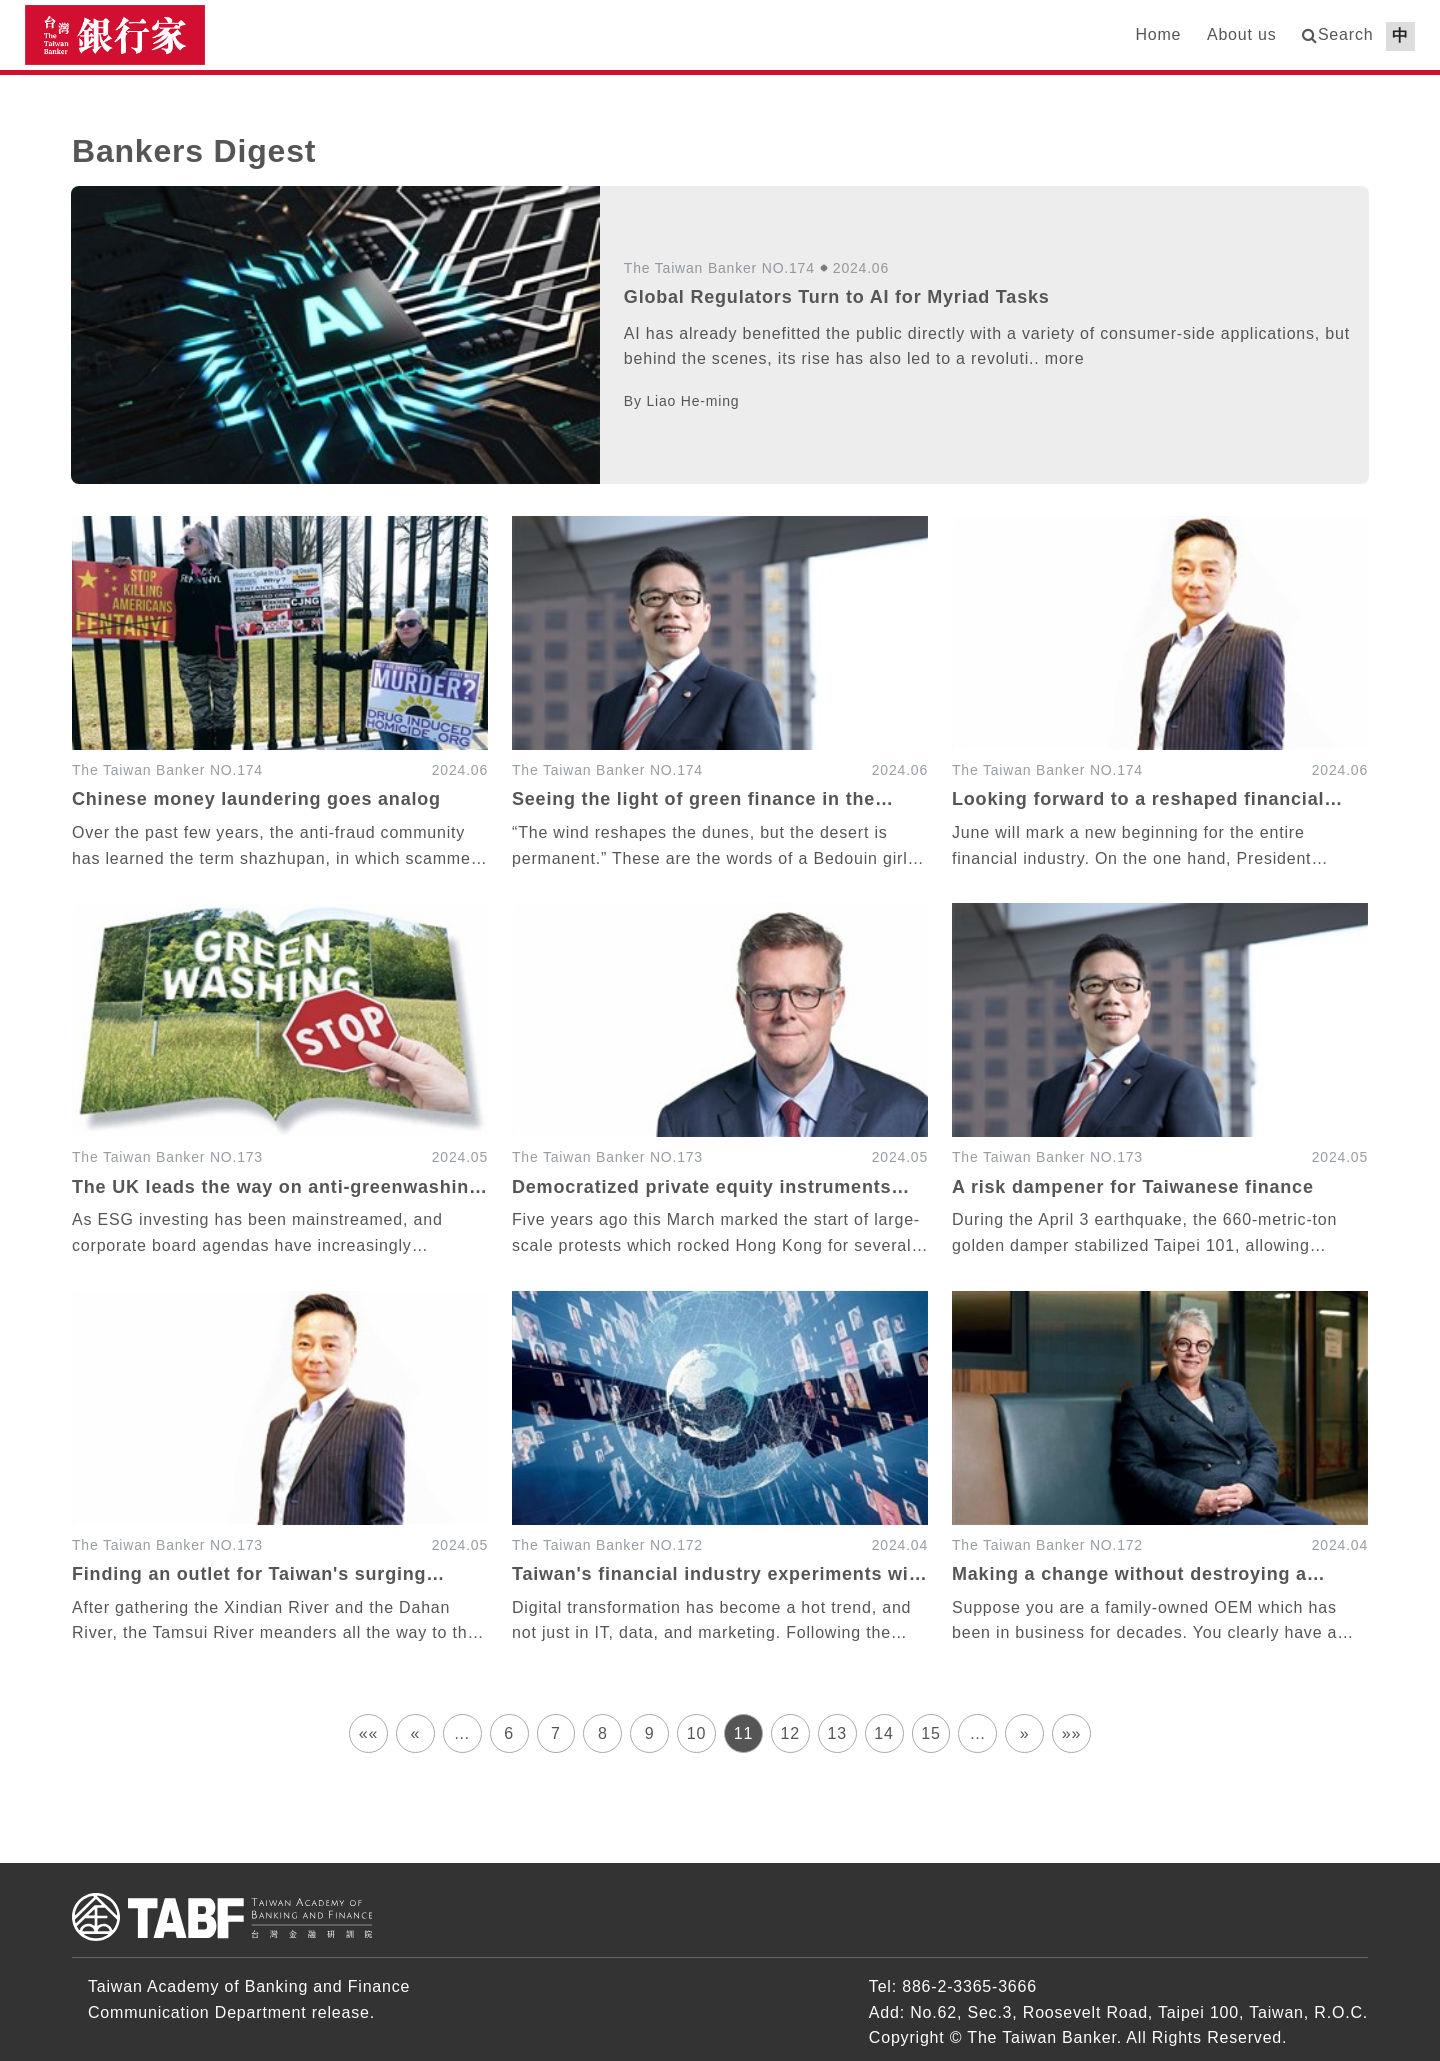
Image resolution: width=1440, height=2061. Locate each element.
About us (1242, 34)
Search (1346, 34)
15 (930, 1733)
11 (743, 1733)
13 (836, 1733)
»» (1071, 1733)
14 (883, 1733)
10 (696, 1733)
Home (1158, 34)
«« (368, 1733)
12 (790, 1733)
